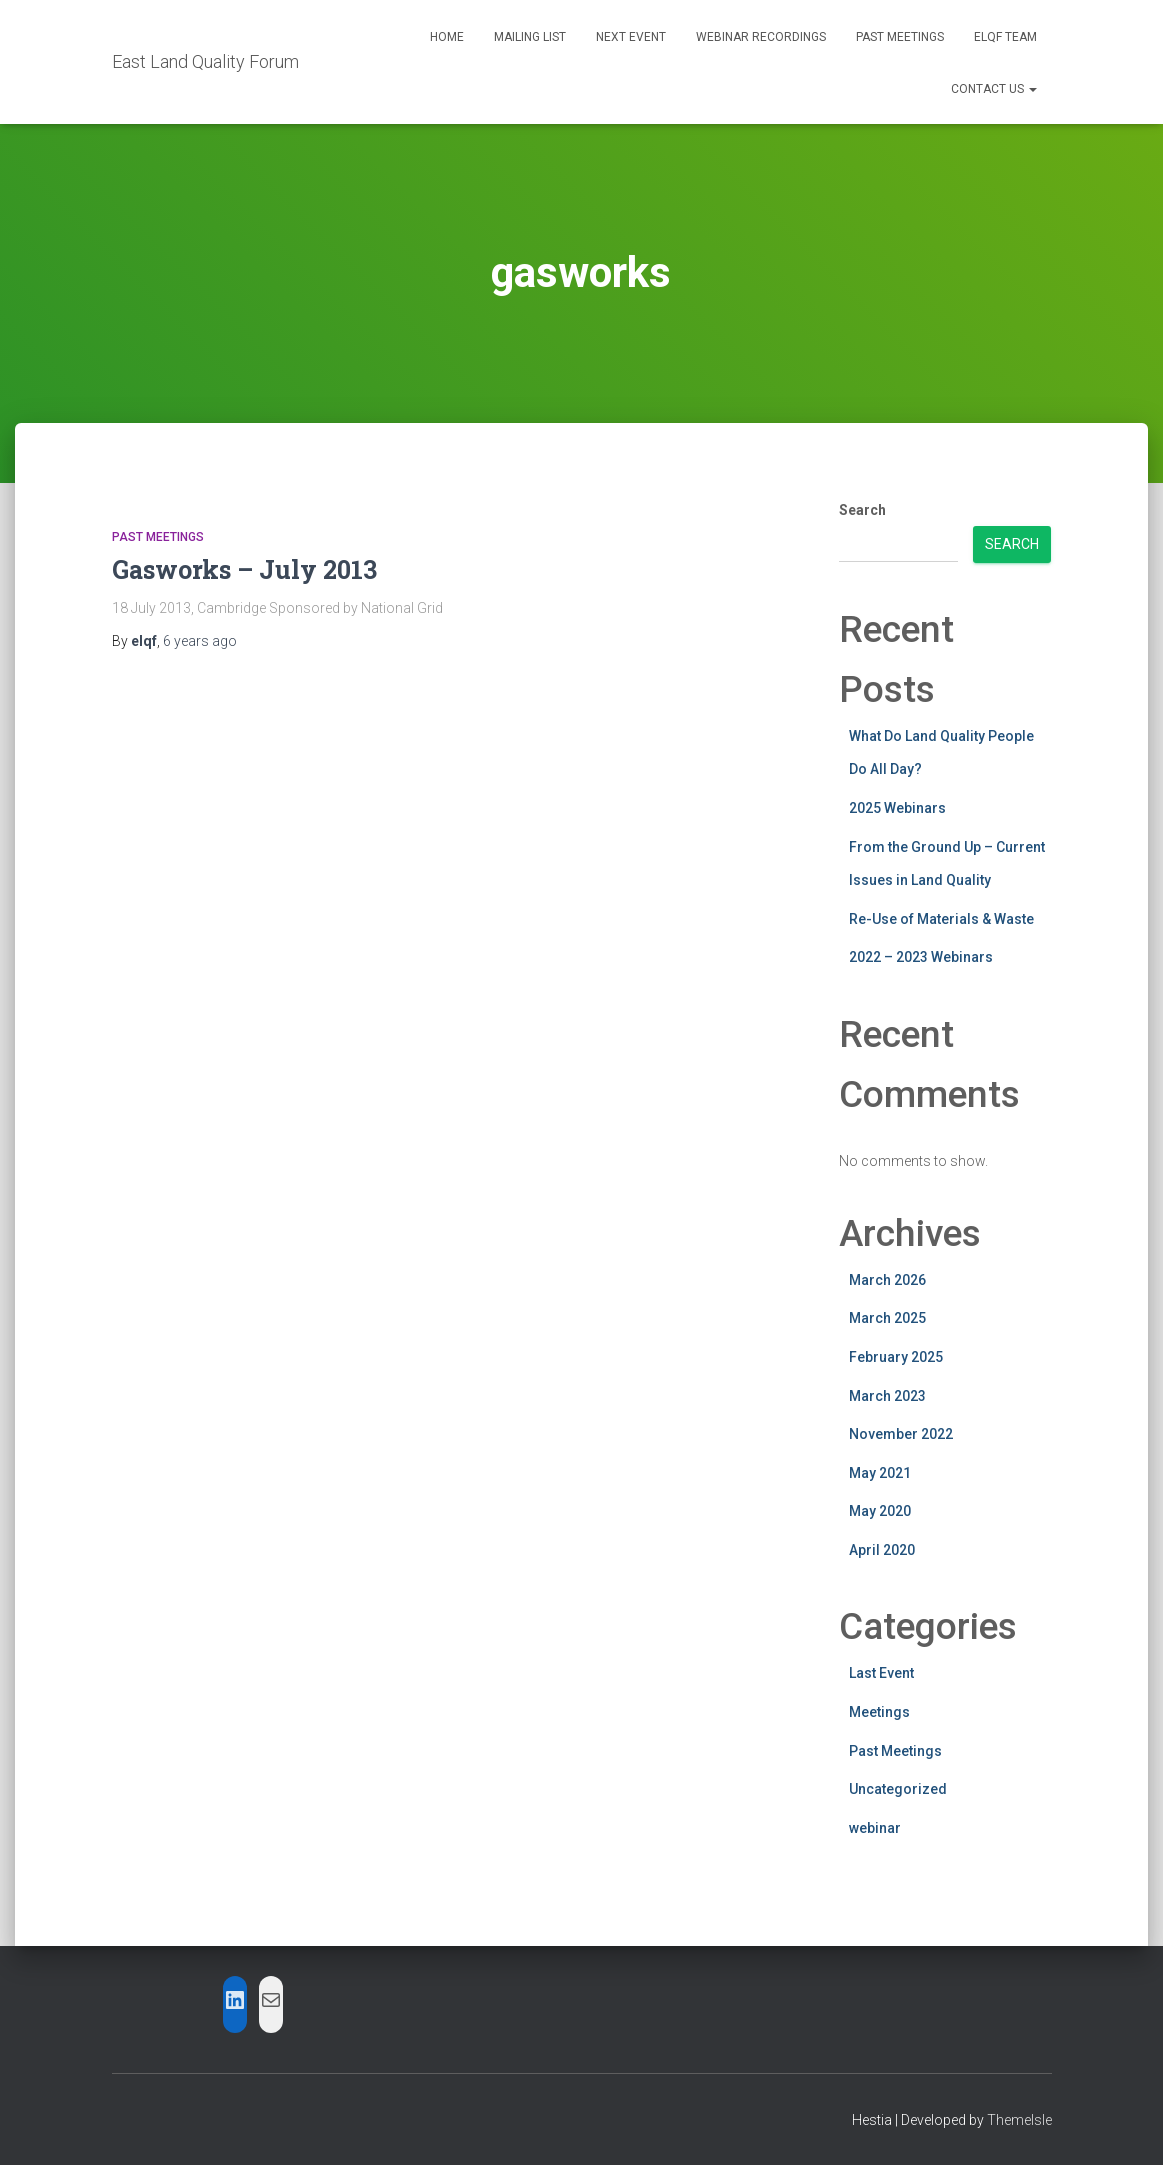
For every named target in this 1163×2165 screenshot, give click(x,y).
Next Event (631, 37)
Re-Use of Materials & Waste (941, 919)
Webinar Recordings (761, 37)
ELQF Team (1005, 37)
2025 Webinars (897, 808)
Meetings (879, 1712)
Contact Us (994, 89)
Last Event (881, 1673)
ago (200, 641)
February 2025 (896, 1357)
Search (862, 510)
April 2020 (882, 1550)
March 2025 (887, 1318)
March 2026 (887, 1280)
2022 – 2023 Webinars (921, 957)
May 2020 (880, 1511)
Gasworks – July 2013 (244, 569)
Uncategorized (898, 1789)
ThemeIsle (1019, 2120)
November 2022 (901, 1434)
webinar (875, 1828)
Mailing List (530, 37)
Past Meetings (900, 37)
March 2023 (887, 1396)
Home (447, 37)
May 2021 (880, 1473)
